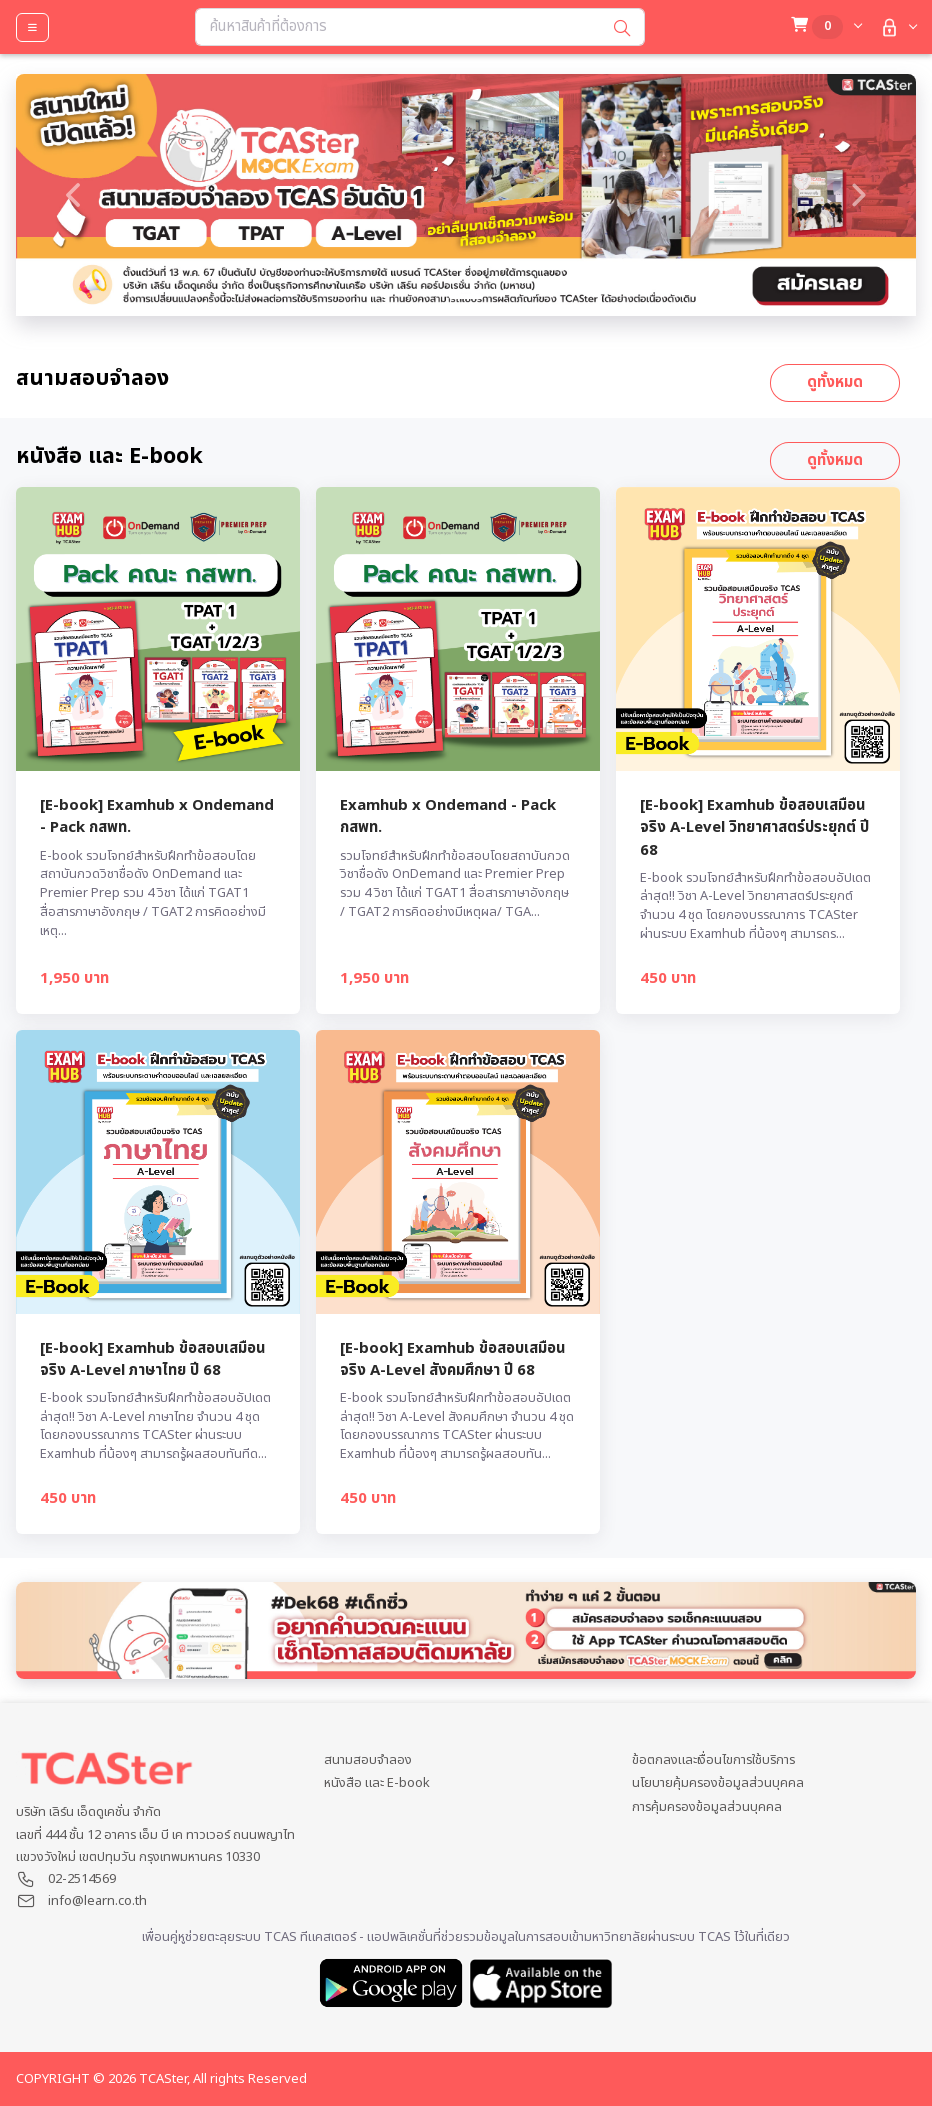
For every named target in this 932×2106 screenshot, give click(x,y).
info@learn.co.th (97, 1901)
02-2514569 (82, 1879)
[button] (896, 27)
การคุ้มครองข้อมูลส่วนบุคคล (707, 1807)
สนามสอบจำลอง (368, 1760)
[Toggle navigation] (32, 27)
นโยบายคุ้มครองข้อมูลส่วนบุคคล (718, 1783)
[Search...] (398, 27)
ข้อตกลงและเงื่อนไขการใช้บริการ (713, 1760)
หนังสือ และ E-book (377, 1783)
